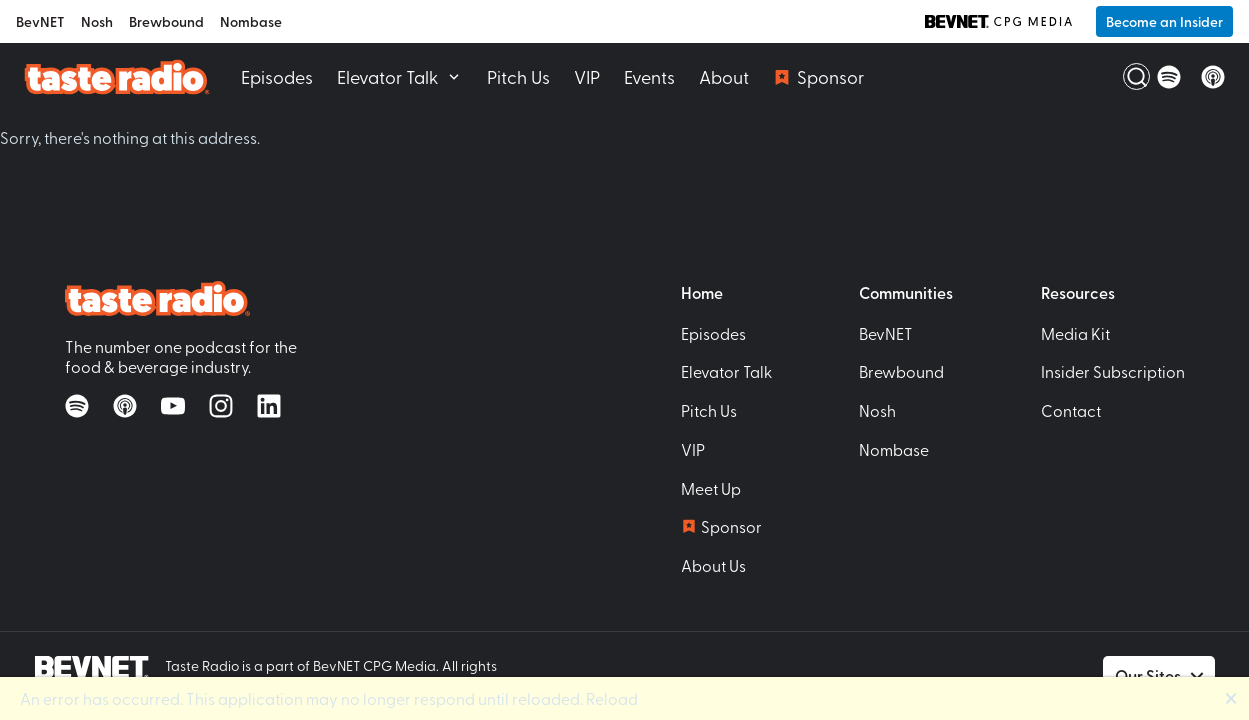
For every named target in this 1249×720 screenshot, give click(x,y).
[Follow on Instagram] (221, 406)
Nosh (97, 21)
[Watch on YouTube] (173, 406)
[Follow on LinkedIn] (269, 406)
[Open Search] (1125, 77)
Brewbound (166, 21)
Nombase (251, 21)
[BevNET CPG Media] (998, 21)
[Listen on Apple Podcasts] (1213, 77)
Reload (612, 698)
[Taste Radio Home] (116, 76)
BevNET (40, 21)
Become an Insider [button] (1164, 21)
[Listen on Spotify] (1169, 77)
